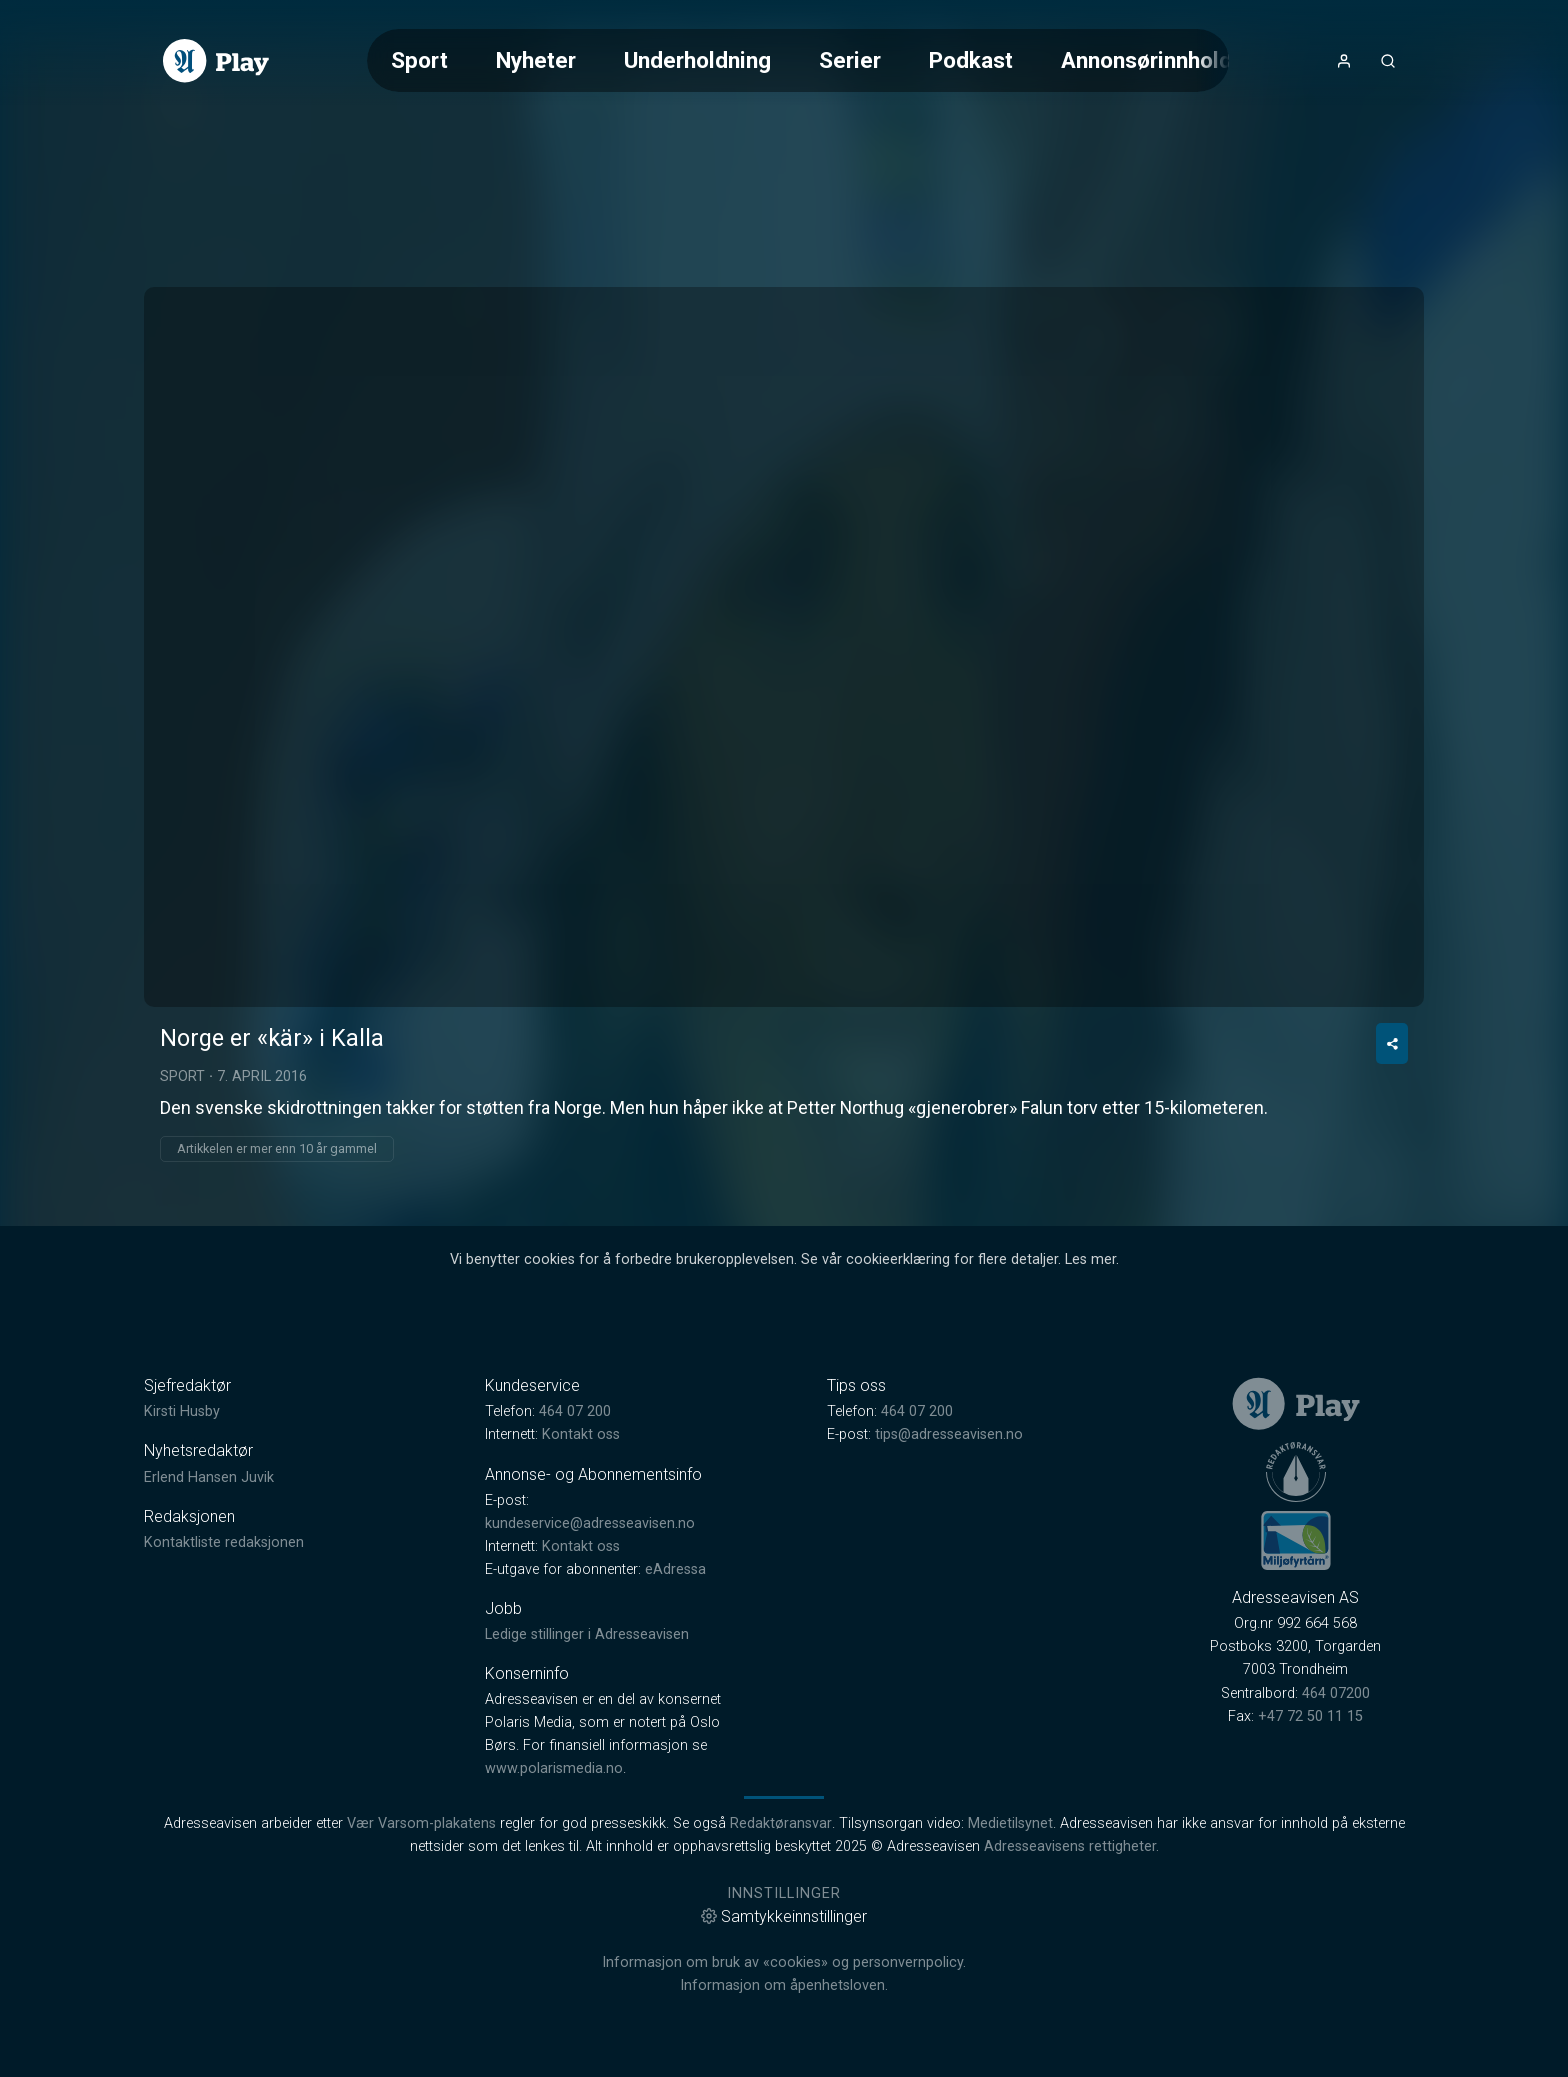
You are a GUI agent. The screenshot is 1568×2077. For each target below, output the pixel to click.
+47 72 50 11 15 (1310, 1716)
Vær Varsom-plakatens (421, 1823)
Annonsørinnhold (1146, 60)
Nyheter (536, 60)
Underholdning (697, 60)
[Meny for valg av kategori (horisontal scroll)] (798, 60)
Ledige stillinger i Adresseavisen (587, 1634)
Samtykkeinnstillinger (784, 1916)
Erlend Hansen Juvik (209, 1477)
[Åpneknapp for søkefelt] (1388, 61)
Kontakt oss (581, 1434)
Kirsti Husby (182, 1411)
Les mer (1090, 1259)
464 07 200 (575, 1411)
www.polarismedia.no (554, 1768)
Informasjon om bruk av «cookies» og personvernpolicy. (784, 1962)
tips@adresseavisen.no (949, 1434)
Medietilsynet (1010, 1823)
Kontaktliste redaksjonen (224, 1542)
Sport (419, 60)
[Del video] (1392, 1043)
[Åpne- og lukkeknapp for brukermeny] (1344, 61)
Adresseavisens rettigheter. (1071, 1846)
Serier (850, 60)
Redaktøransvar (781, 1823)
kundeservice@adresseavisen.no (590, 1523)
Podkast (971, 60)
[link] (216, 61)
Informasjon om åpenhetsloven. (784, 1985)
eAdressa (675, 1569)
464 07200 (1336, 1693)
